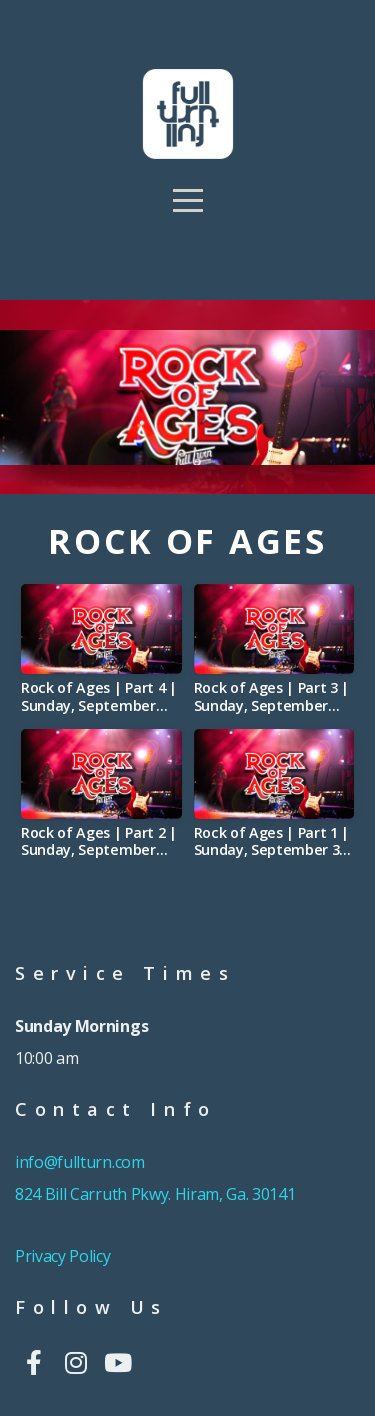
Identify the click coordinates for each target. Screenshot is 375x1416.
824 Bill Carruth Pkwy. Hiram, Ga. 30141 (155, 1194)
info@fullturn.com (81, 1162)
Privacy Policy (63, 1256)
